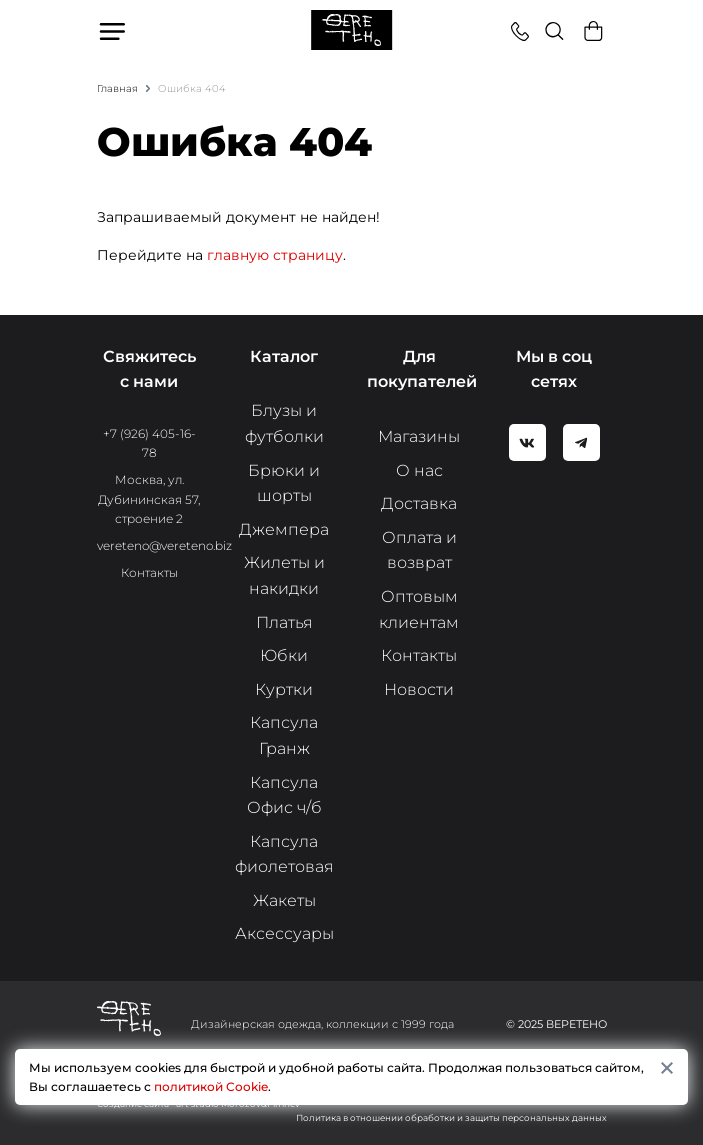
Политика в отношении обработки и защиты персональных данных (451, 1117)
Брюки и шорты (284, 483)
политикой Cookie (211, 1086)
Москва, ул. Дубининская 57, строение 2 (149, 498)
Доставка (419, 503)
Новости (419, 689)
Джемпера (284, 529)
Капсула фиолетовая (284, 854)
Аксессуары (284, 933)
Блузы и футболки (284, 423)
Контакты (149, 572)
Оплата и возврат (419, 550)
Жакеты (284, 900)
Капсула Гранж (284, 735)
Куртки (284, 689)
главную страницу (275, 255)
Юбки (284, 655)
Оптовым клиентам (419, 609)
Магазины (419, 436)
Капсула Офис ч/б (284, 795)
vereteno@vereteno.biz (164, 545)
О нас (419, 470)
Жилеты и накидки (284, 575)
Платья (284, 622)
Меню (114, 31)
